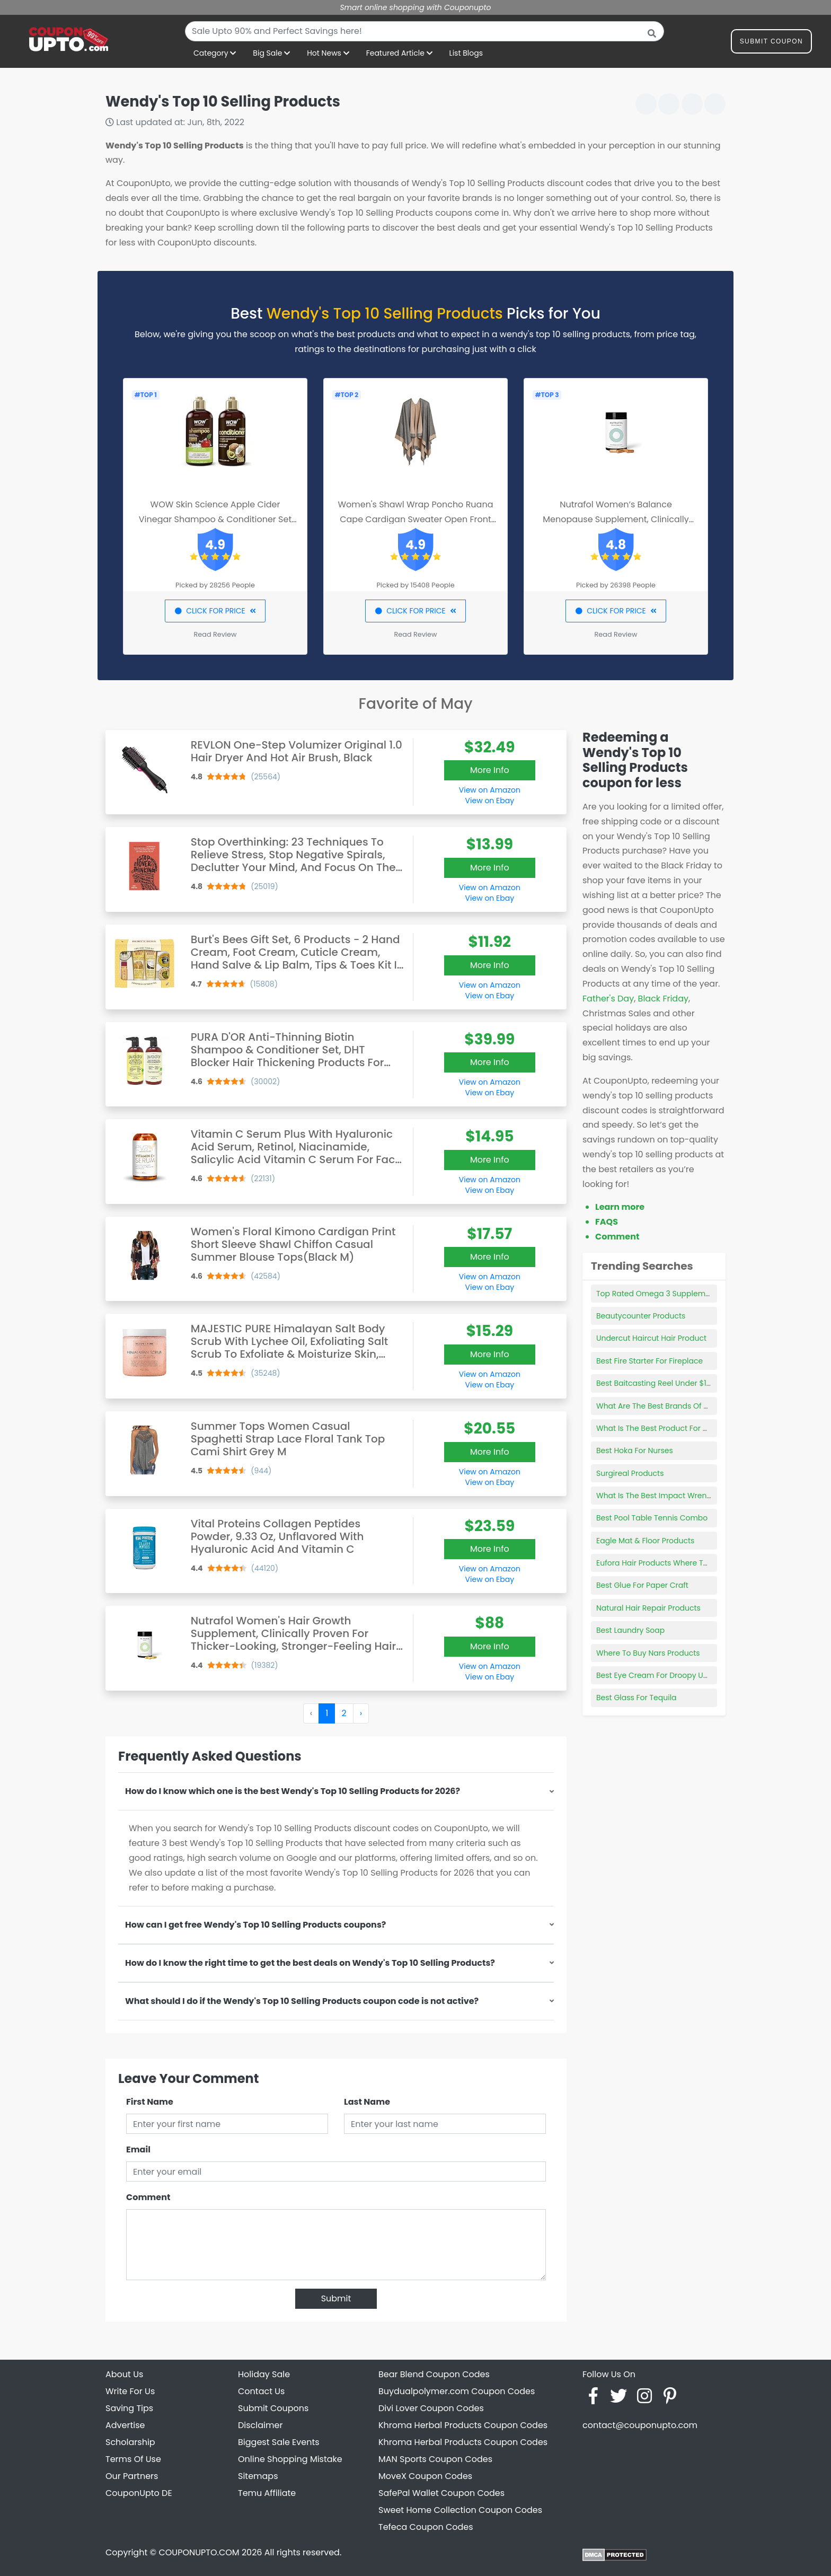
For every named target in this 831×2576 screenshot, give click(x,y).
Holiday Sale (264, 2374)
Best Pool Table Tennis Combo (652, 1518)
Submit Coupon (771, 43)
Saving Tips (129, 2408)
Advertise (125, 2425)
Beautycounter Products (640, 1316)
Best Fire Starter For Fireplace (649, 1361)
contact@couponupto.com (639, 2425)
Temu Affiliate (267, 2493)
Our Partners (131, 2476)
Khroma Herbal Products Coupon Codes (462, 2425)
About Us (124, 2374)
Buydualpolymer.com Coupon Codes (456, 2391)
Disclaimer (260, 2425)
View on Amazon (489, 790)
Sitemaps (258, 2476)
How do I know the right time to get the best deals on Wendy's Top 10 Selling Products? (310, 1963)
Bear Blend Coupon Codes (434, 2374)
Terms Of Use (133, 2459)
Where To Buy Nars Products (648, 1653)
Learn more (619, 1207)
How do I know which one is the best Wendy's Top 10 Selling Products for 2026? (292, 1791)
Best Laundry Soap (630, 1630)
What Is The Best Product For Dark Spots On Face (685, 1428)
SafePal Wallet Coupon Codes (441, 2493)
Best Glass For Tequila (636, 1697)
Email (138, 2149)
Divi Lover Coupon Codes (431, 2408)
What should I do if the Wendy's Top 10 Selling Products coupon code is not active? (302, 2001)
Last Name (367, 2102)
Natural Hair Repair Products (648, 1608)
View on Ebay (489, 800)
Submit (336, 2298)
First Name (149, 2102)
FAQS (606, 1222)
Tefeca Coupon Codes (425, 2527)
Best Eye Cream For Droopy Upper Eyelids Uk (677, 1675)
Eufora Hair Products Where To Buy (659, 1563)
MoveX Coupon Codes (425, 2476)
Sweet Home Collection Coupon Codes (460, 2510)
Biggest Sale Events (279, 2442)
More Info (489, 770)
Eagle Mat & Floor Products (645, 1540)
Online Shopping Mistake (290, 2459)
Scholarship (130, 2442)
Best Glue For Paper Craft (642, 1585)
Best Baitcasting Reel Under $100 (655, 1383)
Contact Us (261, 2391)
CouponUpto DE (138, 2493)
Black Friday (663, 998)
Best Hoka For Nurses (634, 1450)
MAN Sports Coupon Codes (435, 2459)
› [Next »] (361, 1713)
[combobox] (424, 31)
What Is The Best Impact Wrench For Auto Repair (685, 1495)
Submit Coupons (273, 2408)
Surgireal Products (630, 1473)
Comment (148, 2197)
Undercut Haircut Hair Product (651, 1338)
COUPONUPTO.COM (198, 2552)
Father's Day (608, 998)
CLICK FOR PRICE (215, 610)
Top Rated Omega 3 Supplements (658, 1293)
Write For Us (130, 2391)
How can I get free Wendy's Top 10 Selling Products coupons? (255, 1925)
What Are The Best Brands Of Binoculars (669, 1406)
